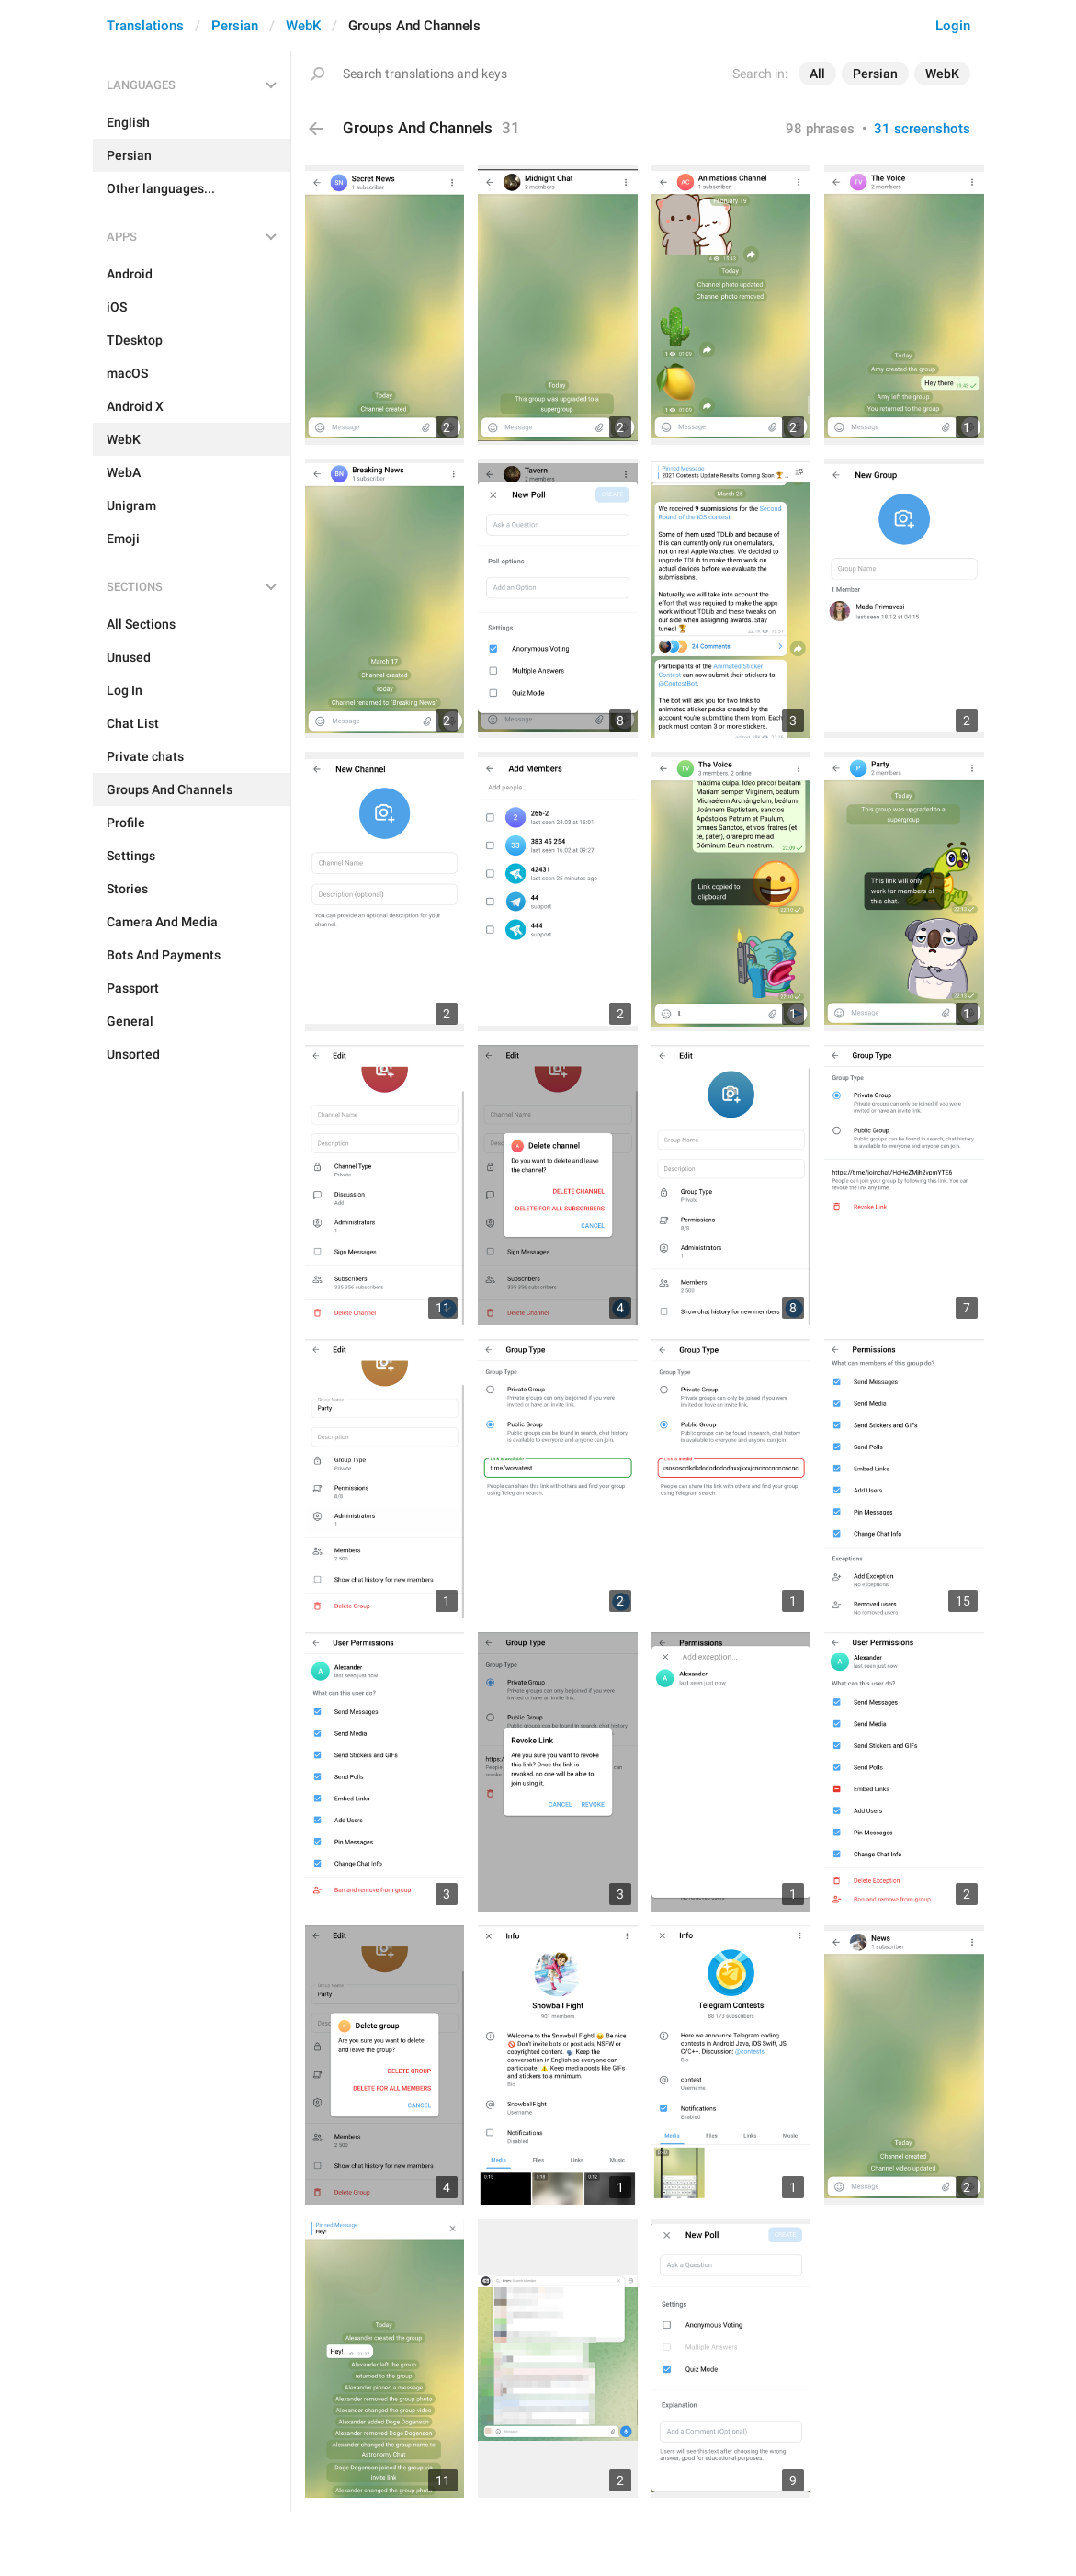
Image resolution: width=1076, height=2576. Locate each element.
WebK (303, 25)
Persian (234, 25)
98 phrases (820, 128)
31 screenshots (922, 128)
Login (952, 25)
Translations (145, 25)
